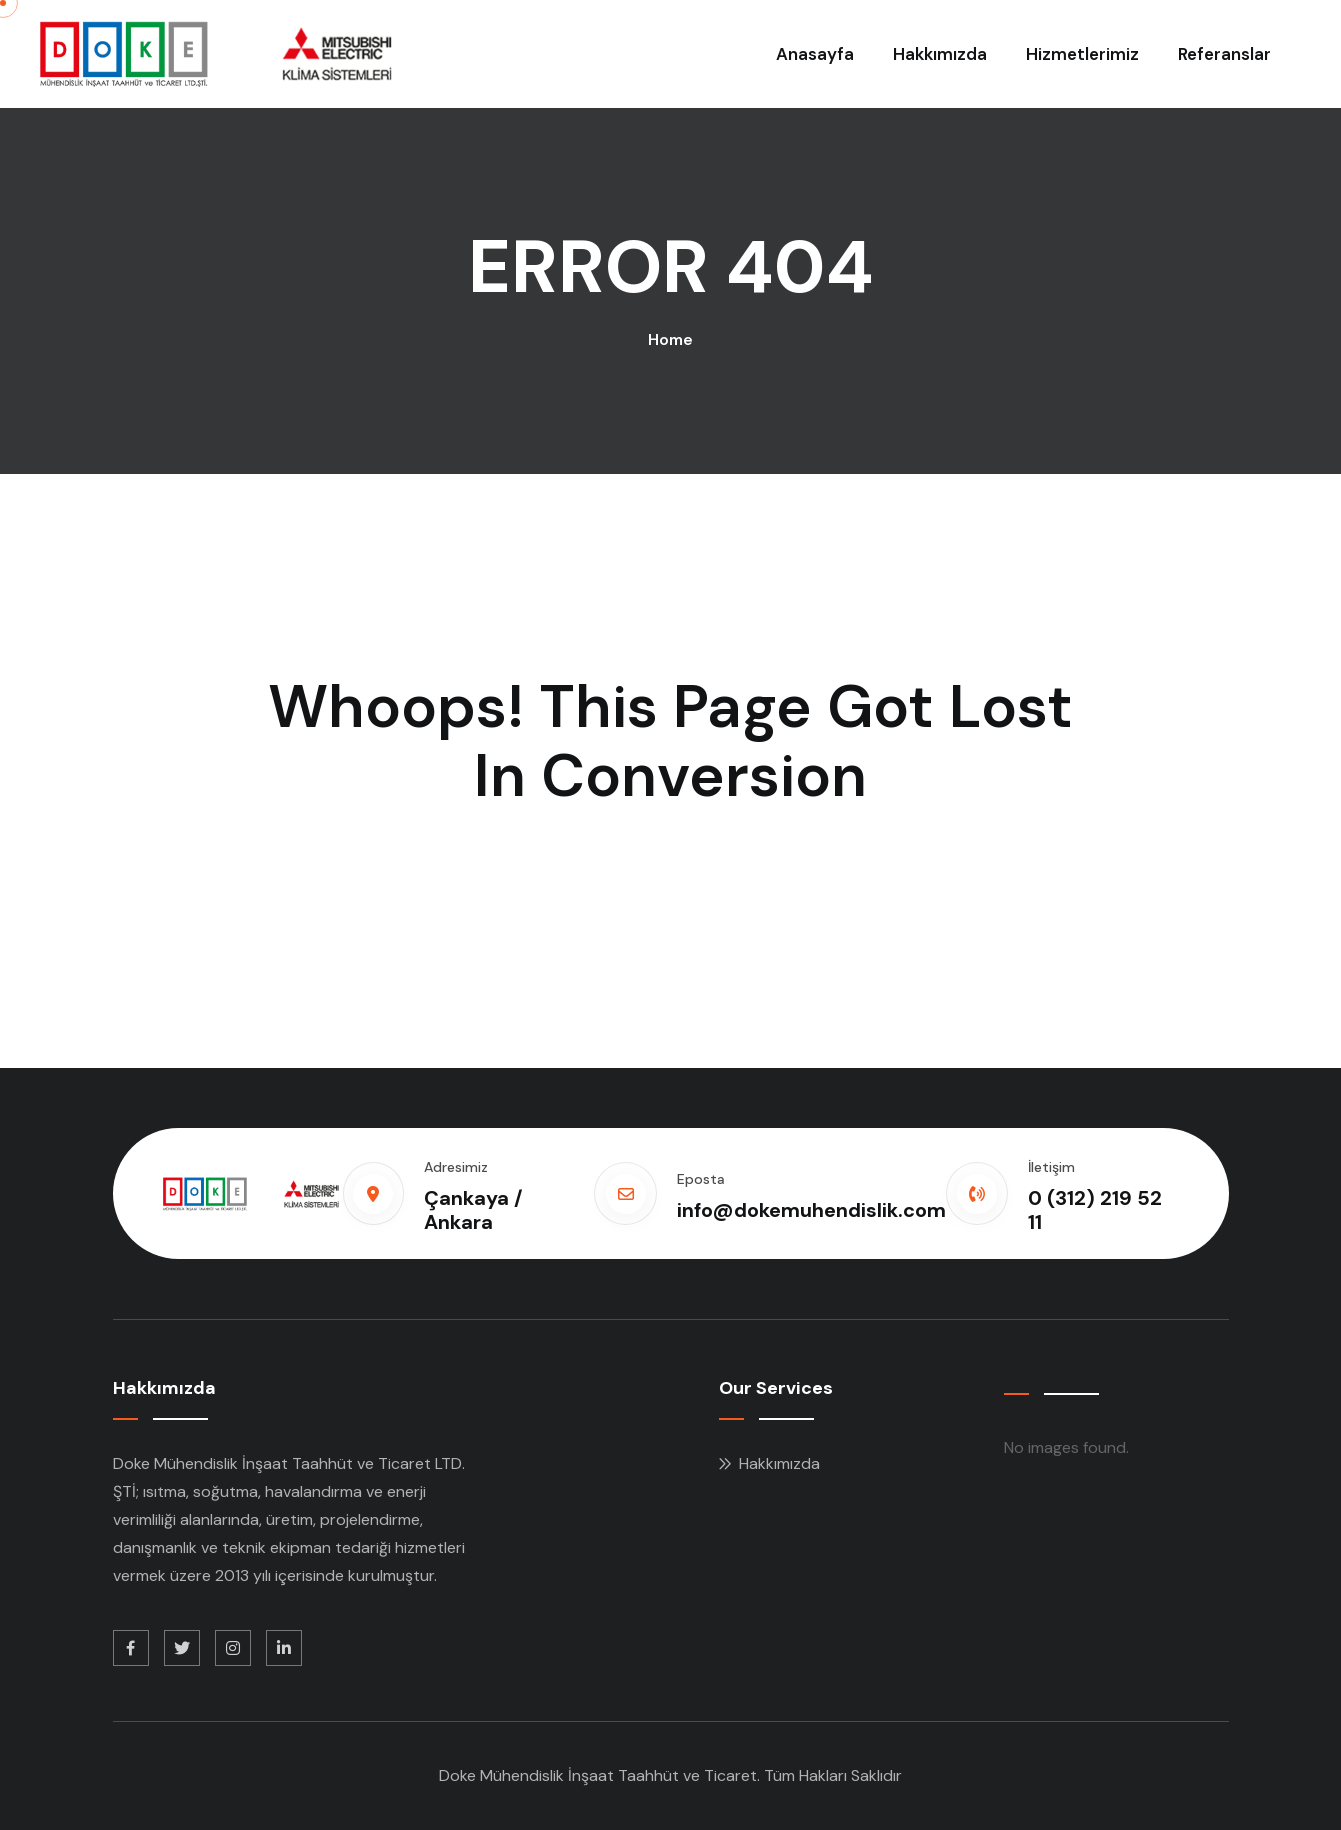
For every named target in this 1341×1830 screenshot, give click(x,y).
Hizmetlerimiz (1082, 54)
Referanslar (1224, 54)
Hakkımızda (940, 54)
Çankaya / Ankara (473, 1210)
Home (670, 339)
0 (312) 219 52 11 (1095, 1210)
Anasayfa (815, 54)
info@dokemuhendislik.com (811, 1210)
